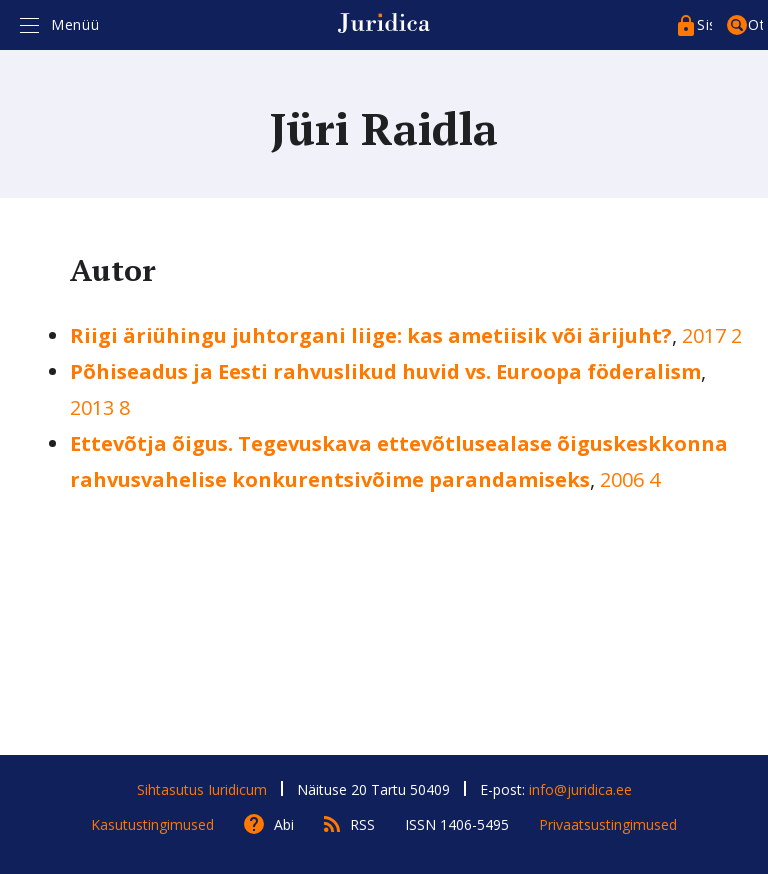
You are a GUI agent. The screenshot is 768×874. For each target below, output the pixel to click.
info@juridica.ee (580, 789)
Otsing (755, 24)
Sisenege (704, 24)
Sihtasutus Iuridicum (202, 789)
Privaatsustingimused (608, 824)
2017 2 (712, 335)
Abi (284, 824)
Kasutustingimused (152, 824)
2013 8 (100, 407)
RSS (362, 824)
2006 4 (630, 479)
